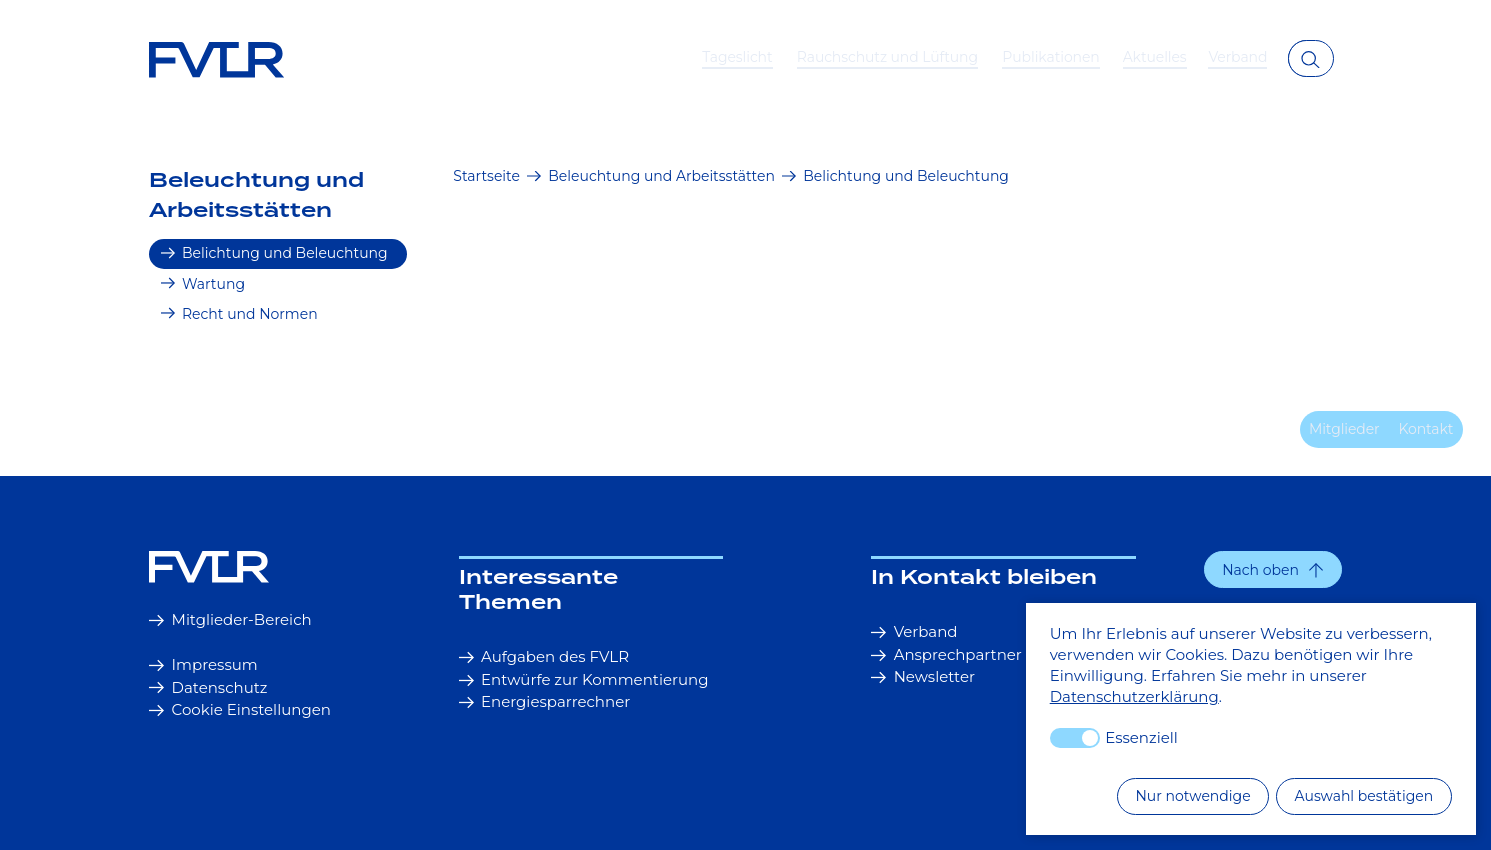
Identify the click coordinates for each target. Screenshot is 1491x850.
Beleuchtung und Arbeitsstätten (256, 196)
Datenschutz (208, 687)
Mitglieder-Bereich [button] (230, 619)
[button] (1273, 569)
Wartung (203, 284)
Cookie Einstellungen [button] (240, 709)
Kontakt (1425, 429)
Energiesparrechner (545, 701)
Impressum (203, 664)
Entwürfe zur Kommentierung (584, 679)
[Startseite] (241, 566)
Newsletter (923, 676)
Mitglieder (1344, 429)
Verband (914, 631)
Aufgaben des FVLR (544, 656)
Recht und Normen (239, 314)
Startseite (486, 176)
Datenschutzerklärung (1134, 696)
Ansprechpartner (946, 654)
